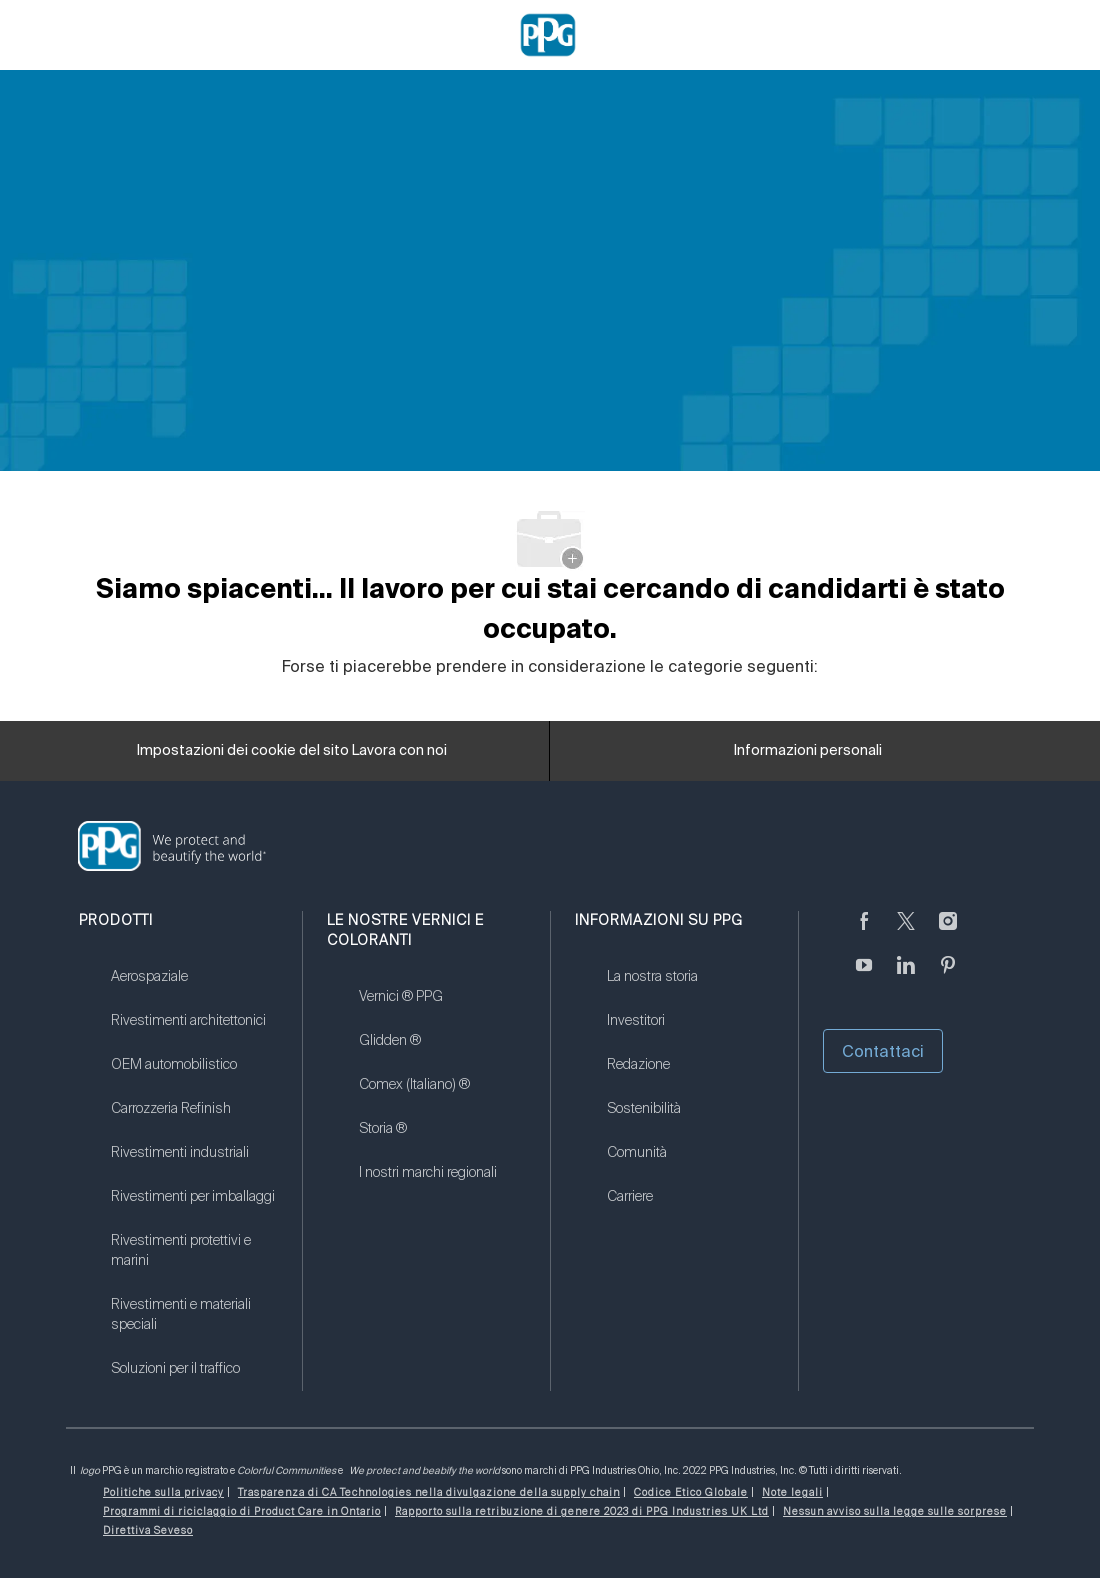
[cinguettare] (906, 933)
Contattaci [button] (883, 1051)
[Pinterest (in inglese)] (948, 977)
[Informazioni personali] (808, 751)
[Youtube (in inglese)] (864, 977)
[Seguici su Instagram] (948, 933)
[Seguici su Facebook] (864, 933)
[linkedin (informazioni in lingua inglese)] (906, 977)
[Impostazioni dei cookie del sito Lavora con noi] (292, 751)
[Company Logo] (548, 34)
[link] (194, 989)
